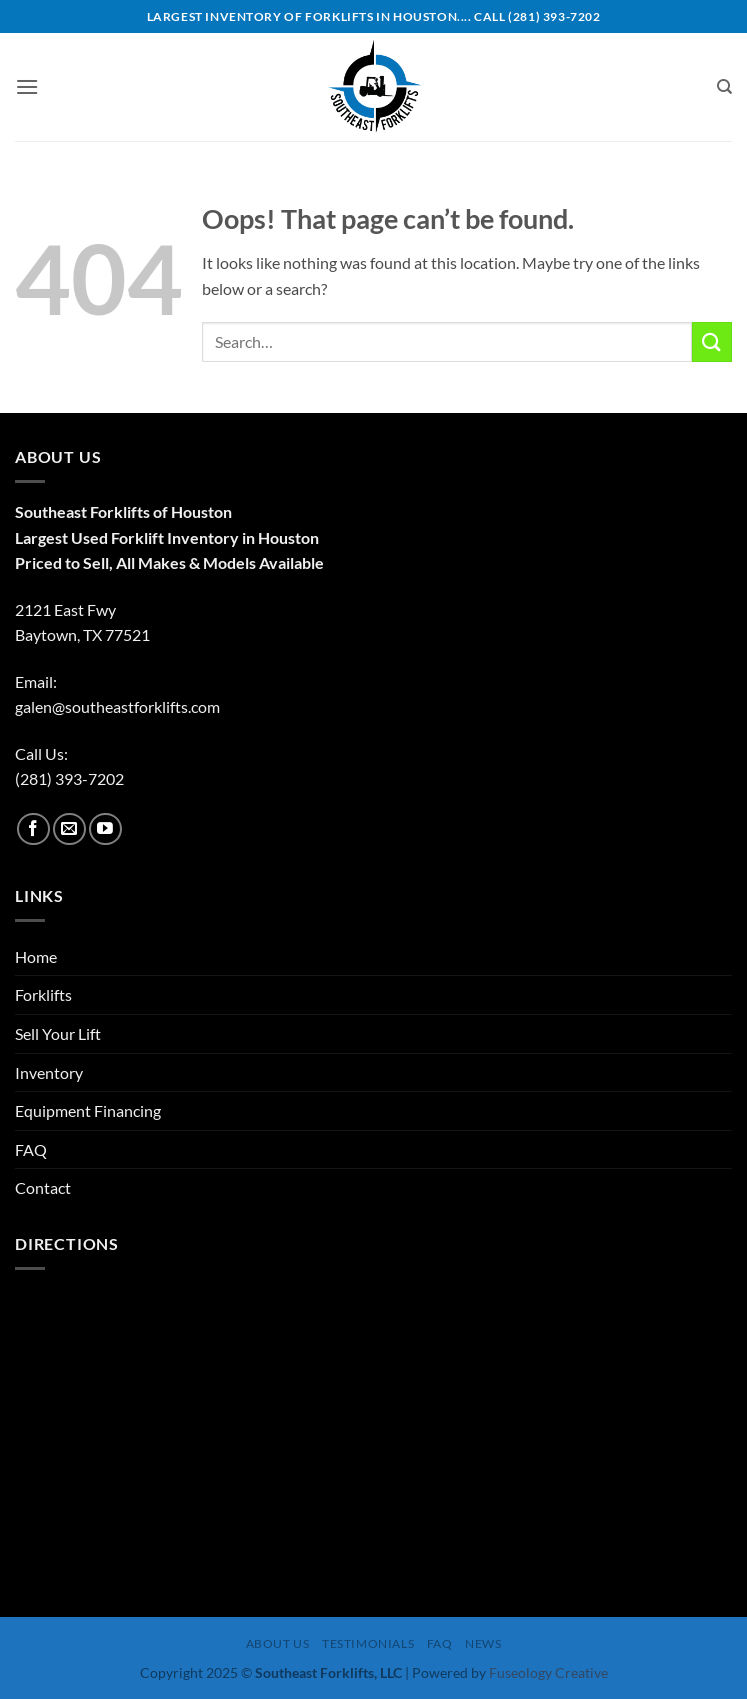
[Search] (724, 87)
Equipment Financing (88, 1110)
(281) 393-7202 (69, 778)
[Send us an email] (69, 829)
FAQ (31, 1149)
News (483, 1643)
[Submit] (712, 341)
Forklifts (43, 994)
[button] (27, 86)
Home (36, 956)
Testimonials (368, 1643)
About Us (278, 1643)
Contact (43, 1187)
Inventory (49, 1072)
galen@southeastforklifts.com (117, 706)
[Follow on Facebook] (33, 829)
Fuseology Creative (548, 1672)
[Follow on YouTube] (105, 829)
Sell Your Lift (58, 1033)
